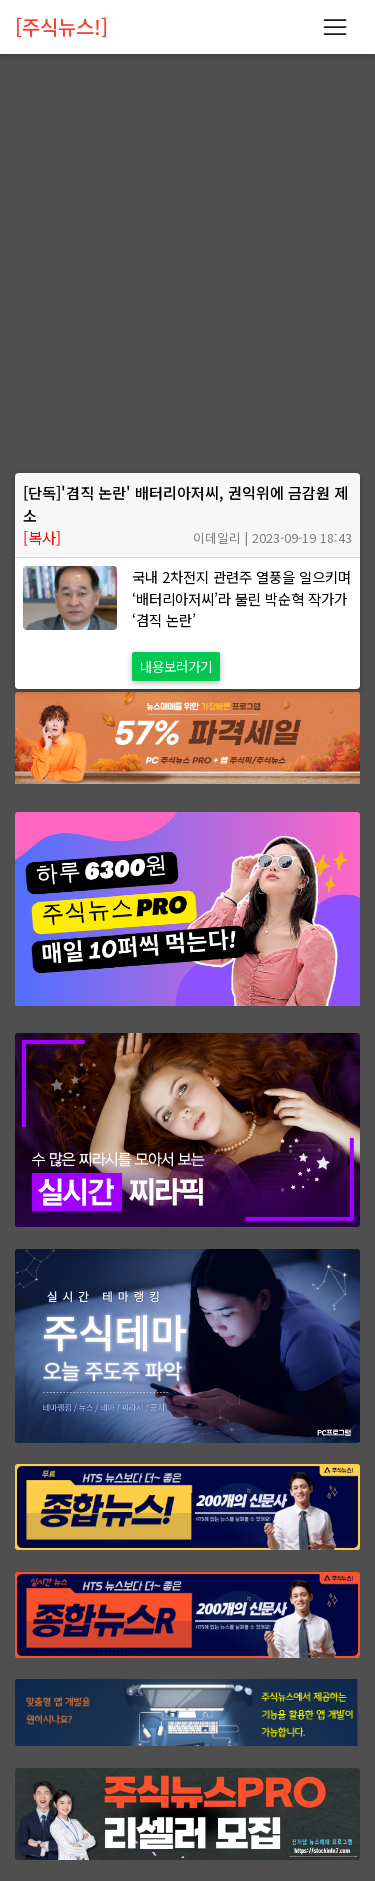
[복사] (42, 537)
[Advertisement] (187, 277)
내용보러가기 (176, 666)
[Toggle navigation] (334, 27)
